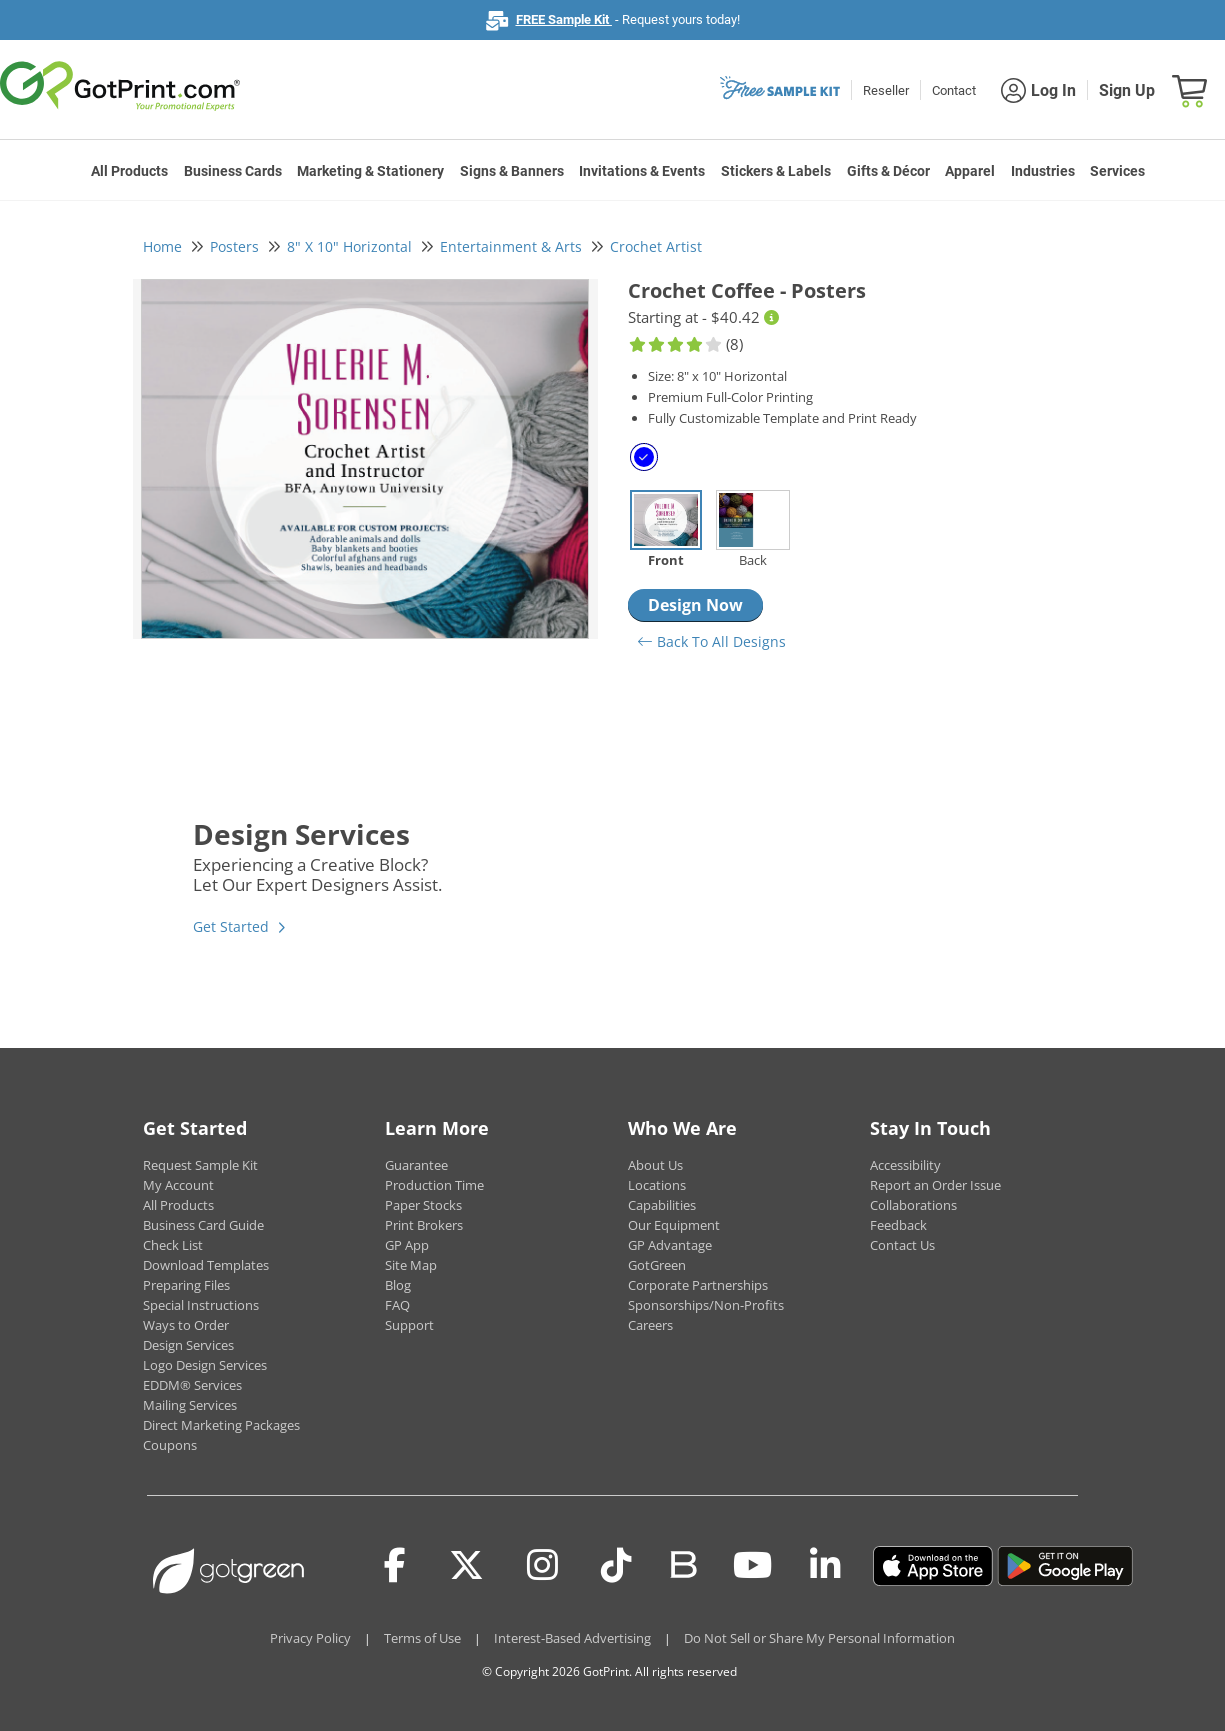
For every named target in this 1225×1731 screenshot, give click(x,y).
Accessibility (905, 1165)
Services (1117, 171)
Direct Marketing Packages (221, 1425)
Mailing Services (190, 1405)
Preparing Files (186, 1285)
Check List (173, 1245)
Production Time (434, 1185)
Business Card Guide (203, 1225)
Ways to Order (186, 1325)
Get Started (231, 926)
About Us (655, 1165)
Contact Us (902, 1245)
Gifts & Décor (888, 171)
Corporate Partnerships (698, 1285)
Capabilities (662, 1205)
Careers (650, 1325)
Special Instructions (201, 1305)
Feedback (898, 1225)
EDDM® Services (192, 1385)
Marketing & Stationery (370, 171)
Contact (954, 90)
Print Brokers (424, 1225)
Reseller (886, 90)
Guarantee (416, 1165)
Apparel (970, 171)
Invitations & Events (642, 171)
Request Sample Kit (200, 1165)
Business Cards (233, 171)
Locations (657, 1185)
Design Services (188, 1345)
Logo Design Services (205, 1365)
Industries (1043, 171)
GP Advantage (670, 1245)
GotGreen (657, 1265)
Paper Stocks (423, 1205)
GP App (407, 1245)
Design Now (695, 605)
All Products (129, 171)
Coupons (170, 1445)
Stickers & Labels (776, 171)
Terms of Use (422, 1638)
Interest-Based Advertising (572, 1638)
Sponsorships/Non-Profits (706, 1305)
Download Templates (206, 1265)
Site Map (411, 1265)
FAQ (397, 1305)
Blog (398, 1285)
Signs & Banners (512, 171)
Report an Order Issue (935, 1185)
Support (409, 1325)
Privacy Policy (310, 1638)
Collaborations (913, 1205)
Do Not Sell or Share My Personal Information (819, 1638)
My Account (178, 1185)
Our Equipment (674, 1225)
